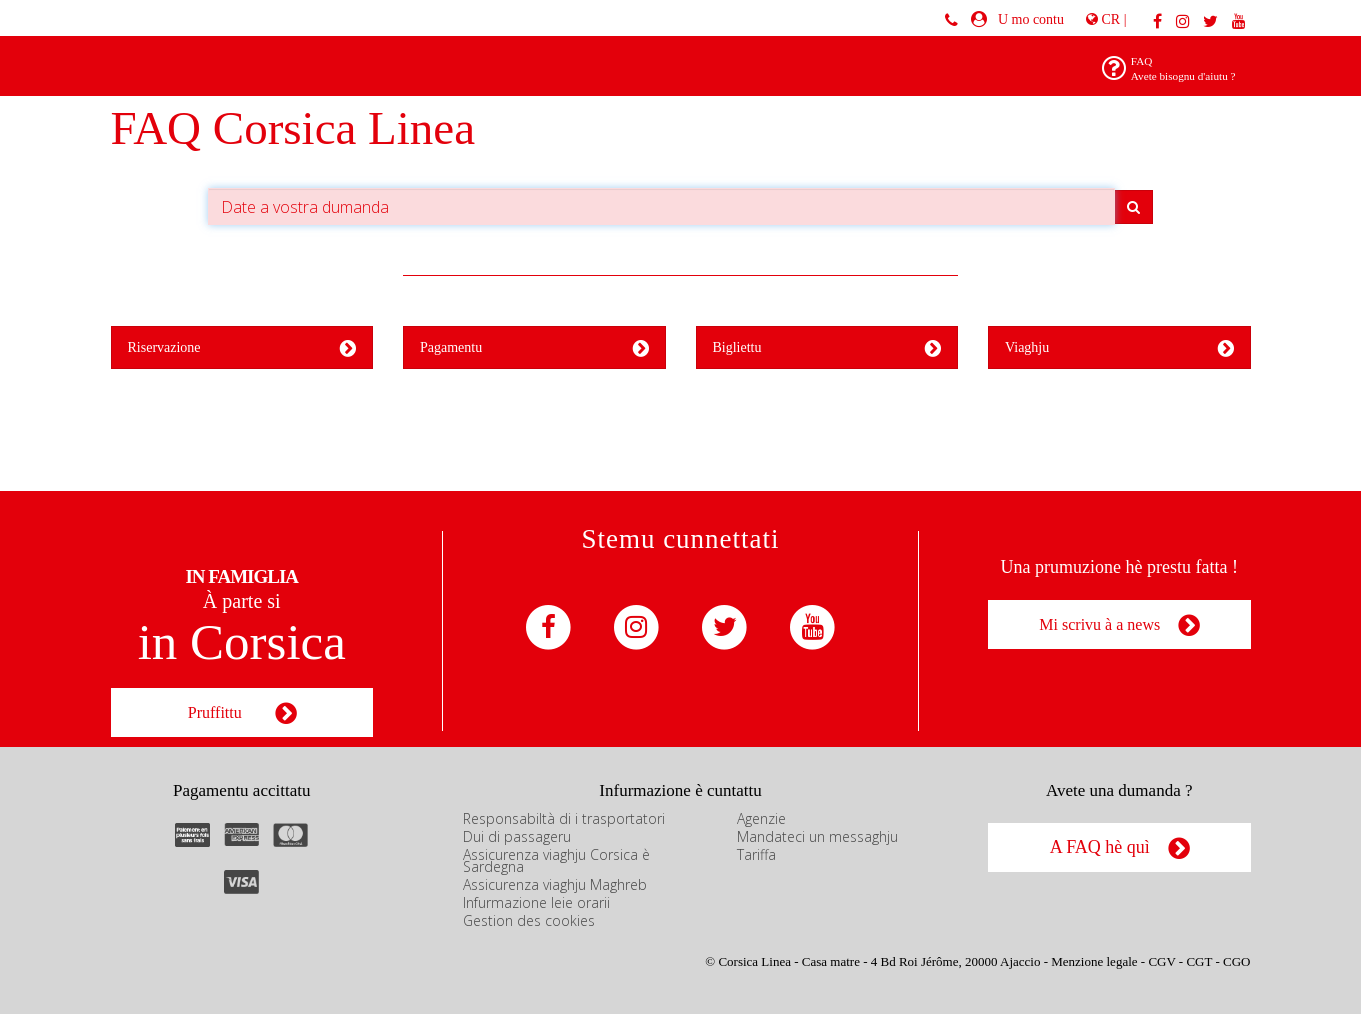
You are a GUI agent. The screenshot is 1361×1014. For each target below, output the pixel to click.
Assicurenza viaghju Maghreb (555, 884)
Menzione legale (1094, 961)
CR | (1106, 19)
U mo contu (1027, 19)
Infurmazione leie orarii (536, 902)
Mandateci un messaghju (817, 836)
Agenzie (761, 818)
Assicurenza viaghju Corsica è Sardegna (556, 860)
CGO (1236, 961)
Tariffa (756, 854)
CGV (1161, 961)
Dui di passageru (517, 836)
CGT (1199, 961)
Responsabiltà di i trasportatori (564, 818)
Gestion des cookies (529, 920)
